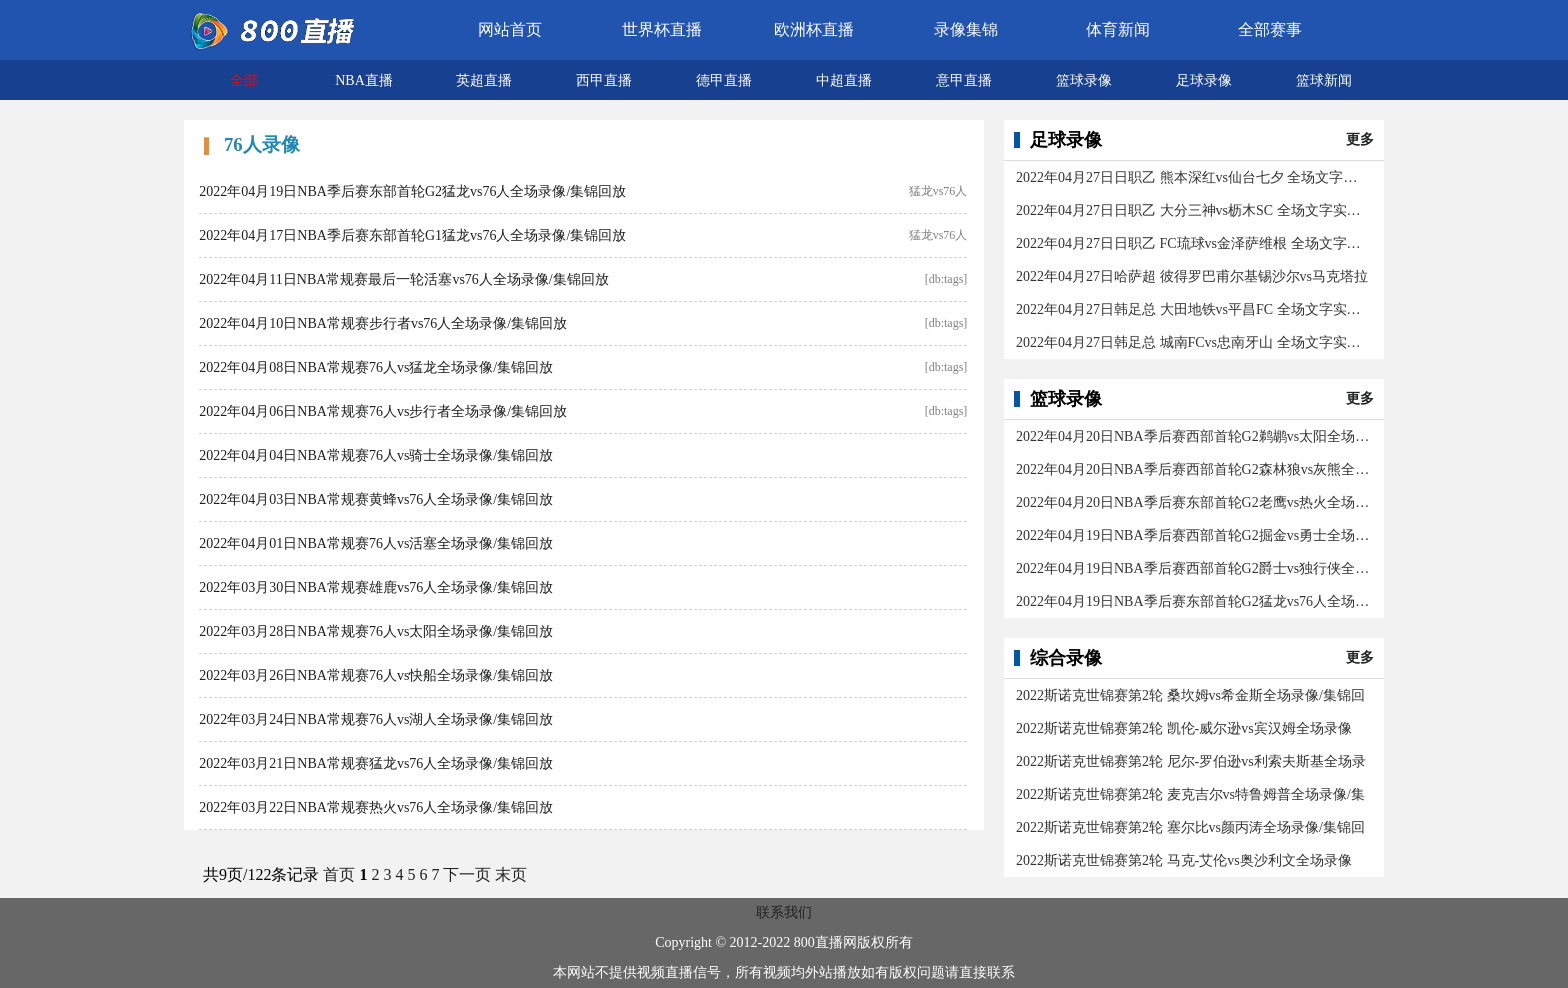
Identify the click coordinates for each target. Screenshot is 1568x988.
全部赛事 (1270, 29)
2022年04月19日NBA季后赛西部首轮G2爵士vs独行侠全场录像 (1193, 568)
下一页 (467, 874)
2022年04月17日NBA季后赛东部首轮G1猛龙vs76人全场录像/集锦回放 (412, 235)
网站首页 (510, 29)
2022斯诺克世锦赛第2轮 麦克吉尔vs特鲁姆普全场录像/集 (1190, 794)
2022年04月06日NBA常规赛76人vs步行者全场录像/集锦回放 (383, 411)
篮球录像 (1084, 80)
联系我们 (784, 912)
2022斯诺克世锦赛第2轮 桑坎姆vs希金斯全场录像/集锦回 (1190, 695)
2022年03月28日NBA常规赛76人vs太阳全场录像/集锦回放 (376, 631)
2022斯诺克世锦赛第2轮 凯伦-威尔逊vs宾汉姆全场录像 (1184, 728)
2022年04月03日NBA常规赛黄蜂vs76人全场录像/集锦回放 (376, 499)
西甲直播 (604, 80)
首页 (339, 874)
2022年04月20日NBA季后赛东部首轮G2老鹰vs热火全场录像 (1193, 502)
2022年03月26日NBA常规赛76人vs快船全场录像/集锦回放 (376, 675)
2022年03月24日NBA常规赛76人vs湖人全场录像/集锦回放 (376, 719)
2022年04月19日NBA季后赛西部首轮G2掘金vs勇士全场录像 (1193, 535)
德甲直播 (724, 80)
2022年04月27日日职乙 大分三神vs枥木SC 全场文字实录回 (1193, 210)
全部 (244, 80)
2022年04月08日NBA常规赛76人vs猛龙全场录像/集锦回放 (376, 367)
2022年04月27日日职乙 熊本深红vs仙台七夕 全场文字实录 (1193, 177)
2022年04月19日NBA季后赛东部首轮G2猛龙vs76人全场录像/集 (1193, 601)
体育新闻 (1118, 29)
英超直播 (484, 80)
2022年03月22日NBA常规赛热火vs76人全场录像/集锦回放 (376, 807)
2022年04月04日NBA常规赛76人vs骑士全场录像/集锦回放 (376, 455)
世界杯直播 (662, 29)
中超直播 (844, 80)
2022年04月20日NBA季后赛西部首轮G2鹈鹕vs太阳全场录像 (1193, 436)
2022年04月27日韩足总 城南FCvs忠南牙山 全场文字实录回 (1193, 342)
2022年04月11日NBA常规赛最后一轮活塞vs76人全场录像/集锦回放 (403, 279)
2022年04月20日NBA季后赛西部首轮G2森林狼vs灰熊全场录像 (1193, 469)
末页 (511, 874)
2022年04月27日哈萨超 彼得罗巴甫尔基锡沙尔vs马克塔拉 (1192, 276)
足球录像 (1204, 80)
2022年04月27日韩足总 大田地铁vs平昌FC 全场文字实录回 (1193, 309)
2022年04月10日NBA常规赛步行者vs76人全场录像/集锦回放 (383, 323)
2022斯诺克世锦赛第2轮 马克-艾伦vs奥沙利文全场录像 (1184, 860)
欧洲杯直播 (814, 29)
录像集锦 (966, 29)
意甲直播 (964, 80)
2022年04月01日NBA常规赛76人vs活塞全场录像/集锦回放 (376, 543)
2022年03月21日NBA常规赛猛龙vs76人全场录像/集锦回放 (376, 763)
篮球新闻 (1324, 80)
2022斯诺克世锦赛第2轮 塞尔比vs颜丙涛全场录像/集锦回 (1190, 827)
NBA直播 (364, 80)
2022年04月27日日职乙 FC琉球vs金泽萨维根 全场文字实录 (1193, 243)
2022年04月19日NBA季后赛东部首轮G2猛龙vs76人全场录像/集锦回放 (412, 191)
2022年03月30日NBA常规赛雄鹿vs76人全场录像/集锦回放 (376, 587)
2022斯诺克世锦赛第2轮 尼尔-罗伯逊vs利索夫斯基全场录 (1191, 761)
